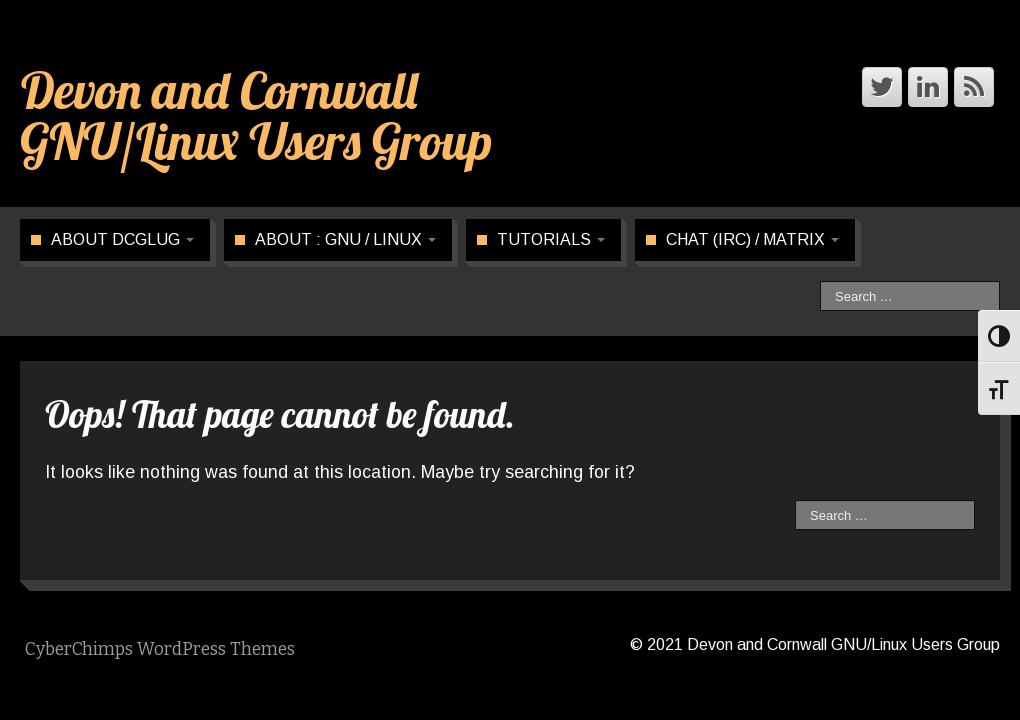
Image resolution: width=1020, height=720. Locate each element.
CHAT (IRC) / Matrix (752, 239)
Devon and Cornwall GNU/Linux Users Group (256, 115)
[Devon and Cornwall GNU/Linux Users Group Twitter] (882, 87)
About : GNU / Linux (345, 239)
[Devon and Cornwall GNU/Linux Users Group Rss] (974, 87)
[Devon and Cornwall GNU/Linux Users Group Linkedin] (928, 87)
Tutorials (551, 239)
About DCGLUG (122, 239)
